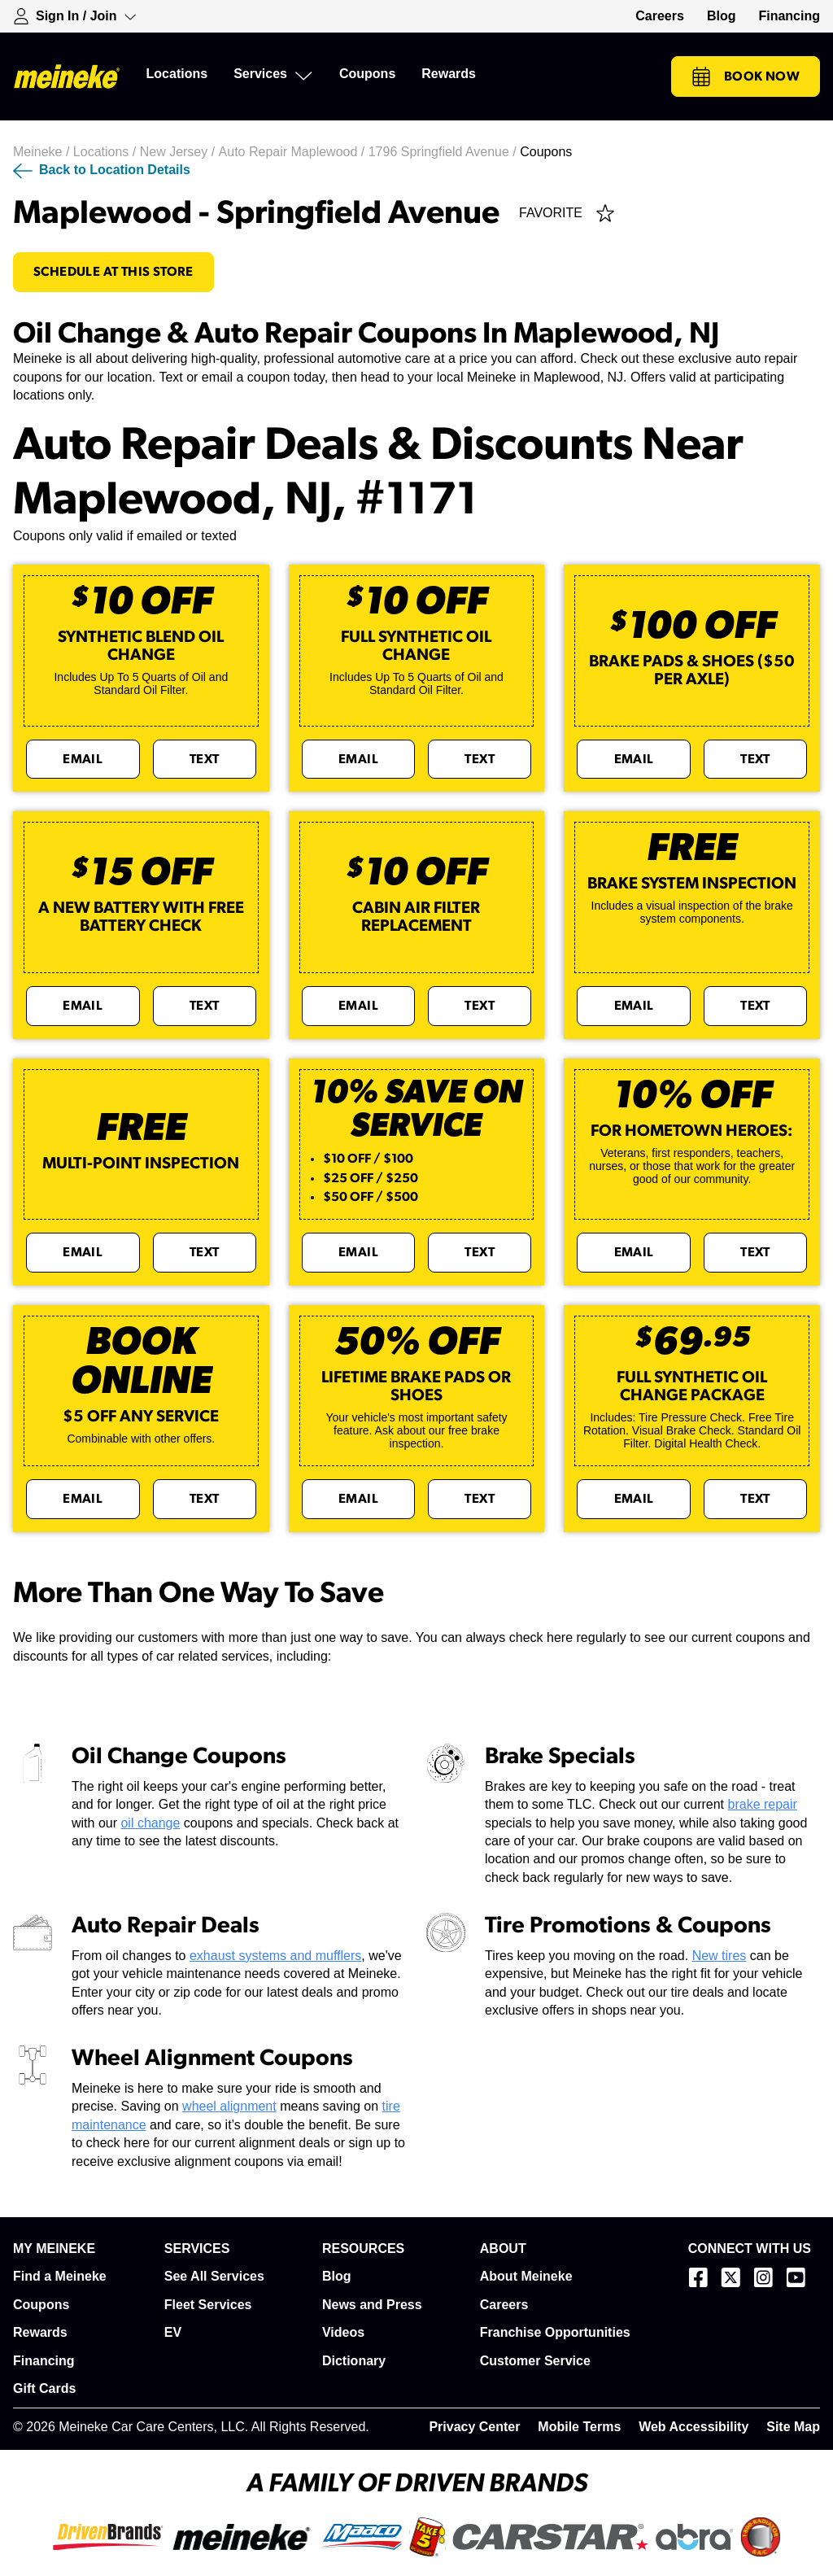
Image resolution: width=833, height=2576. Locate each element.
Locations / (106, 152)
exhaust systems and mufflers (275, 1956)
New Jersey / (179, 152)
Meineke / (43, 152)
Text (205, 759)
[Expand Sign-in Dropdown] (75, 16)
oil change (150, 1823)
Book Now (745, 76)
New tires (719, 1956)
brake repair (762, 1804)
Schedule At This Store (113, 271)
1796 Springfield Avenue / (445, 152)
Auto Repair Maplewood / (294, 152)
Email (82, 759)
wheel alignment (229, 2106)
